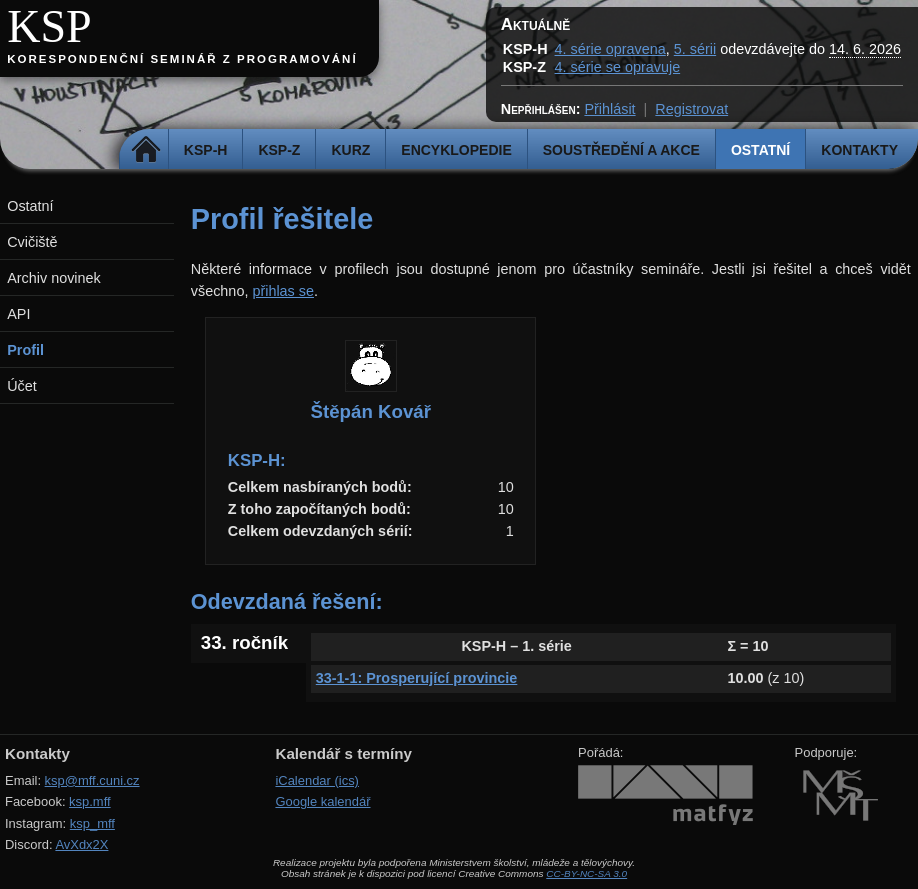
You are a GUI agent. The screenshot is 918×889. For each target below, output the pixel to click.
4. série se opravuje (618, 67)
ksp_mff (92, 823)
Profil (25, 350)
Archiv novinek (54, 278)
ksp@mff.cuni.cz (92, 780)
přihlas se (283, 291)
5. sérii (695, 49)
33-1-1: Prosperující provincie (417, 678)
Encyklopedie (456, 150)
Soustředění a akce (621, 150)
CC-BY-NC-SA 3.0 (586, 873)
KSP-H (206, 150)
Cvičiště (32, 242)
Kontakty (859, 150)
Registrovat (691, 109)
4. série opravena (610, 49)
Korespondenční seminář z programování (182, 59)
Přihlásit (609, 109)
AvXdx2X (81, 844)
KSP (49, 26)
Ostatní (760, 150)
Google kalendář (322, 801)
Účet (22, 386)
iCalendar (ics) (317, 780)
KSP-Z (279, 150)
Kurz (350, 150)
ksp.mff (90, 801)
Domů (146, 150)
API (18, 314)
